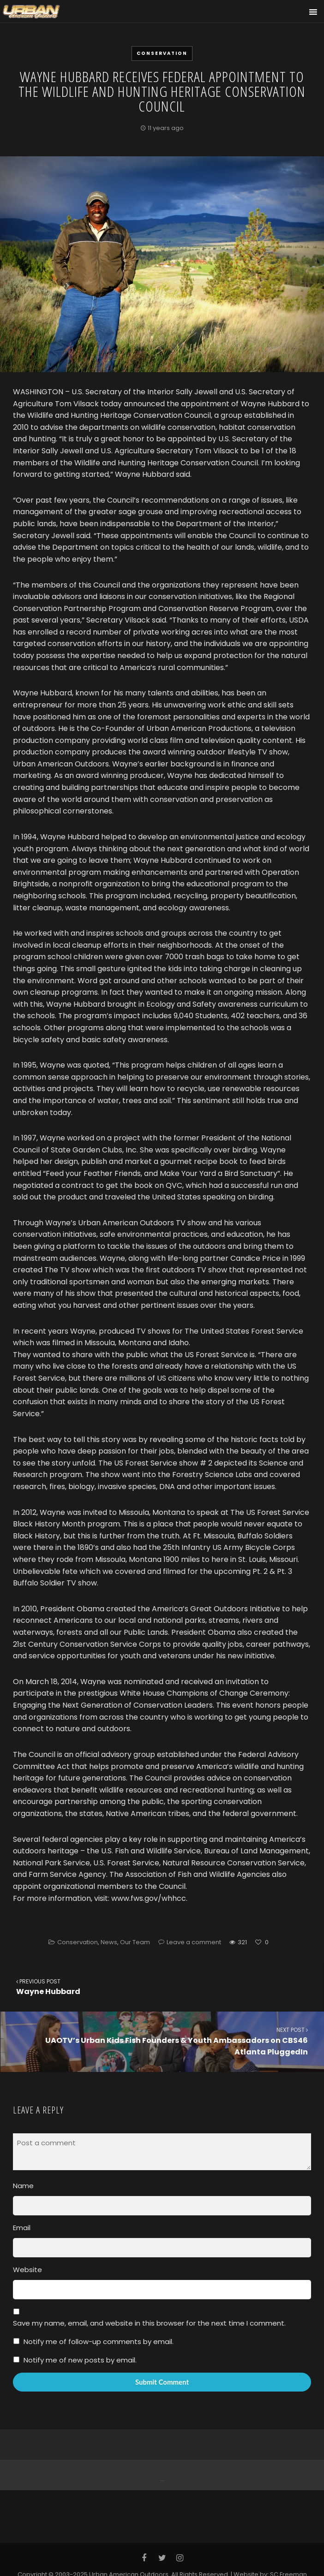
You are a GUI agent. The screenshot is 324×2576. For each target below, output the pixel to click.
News (109, 1942)
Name (23, 2185)
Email (21, 2227)
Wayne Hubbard (161, 1987)
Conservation (162, 53)
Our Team (135, 1942)
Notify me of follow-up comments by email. (99, 2341)
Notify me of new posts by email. (80, 2360)
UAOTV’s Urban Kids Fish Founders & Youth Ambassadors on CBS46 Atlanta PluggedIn (162, 2041)
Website (27, 2269)
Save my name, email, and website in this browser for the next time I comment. (149, 2323)
